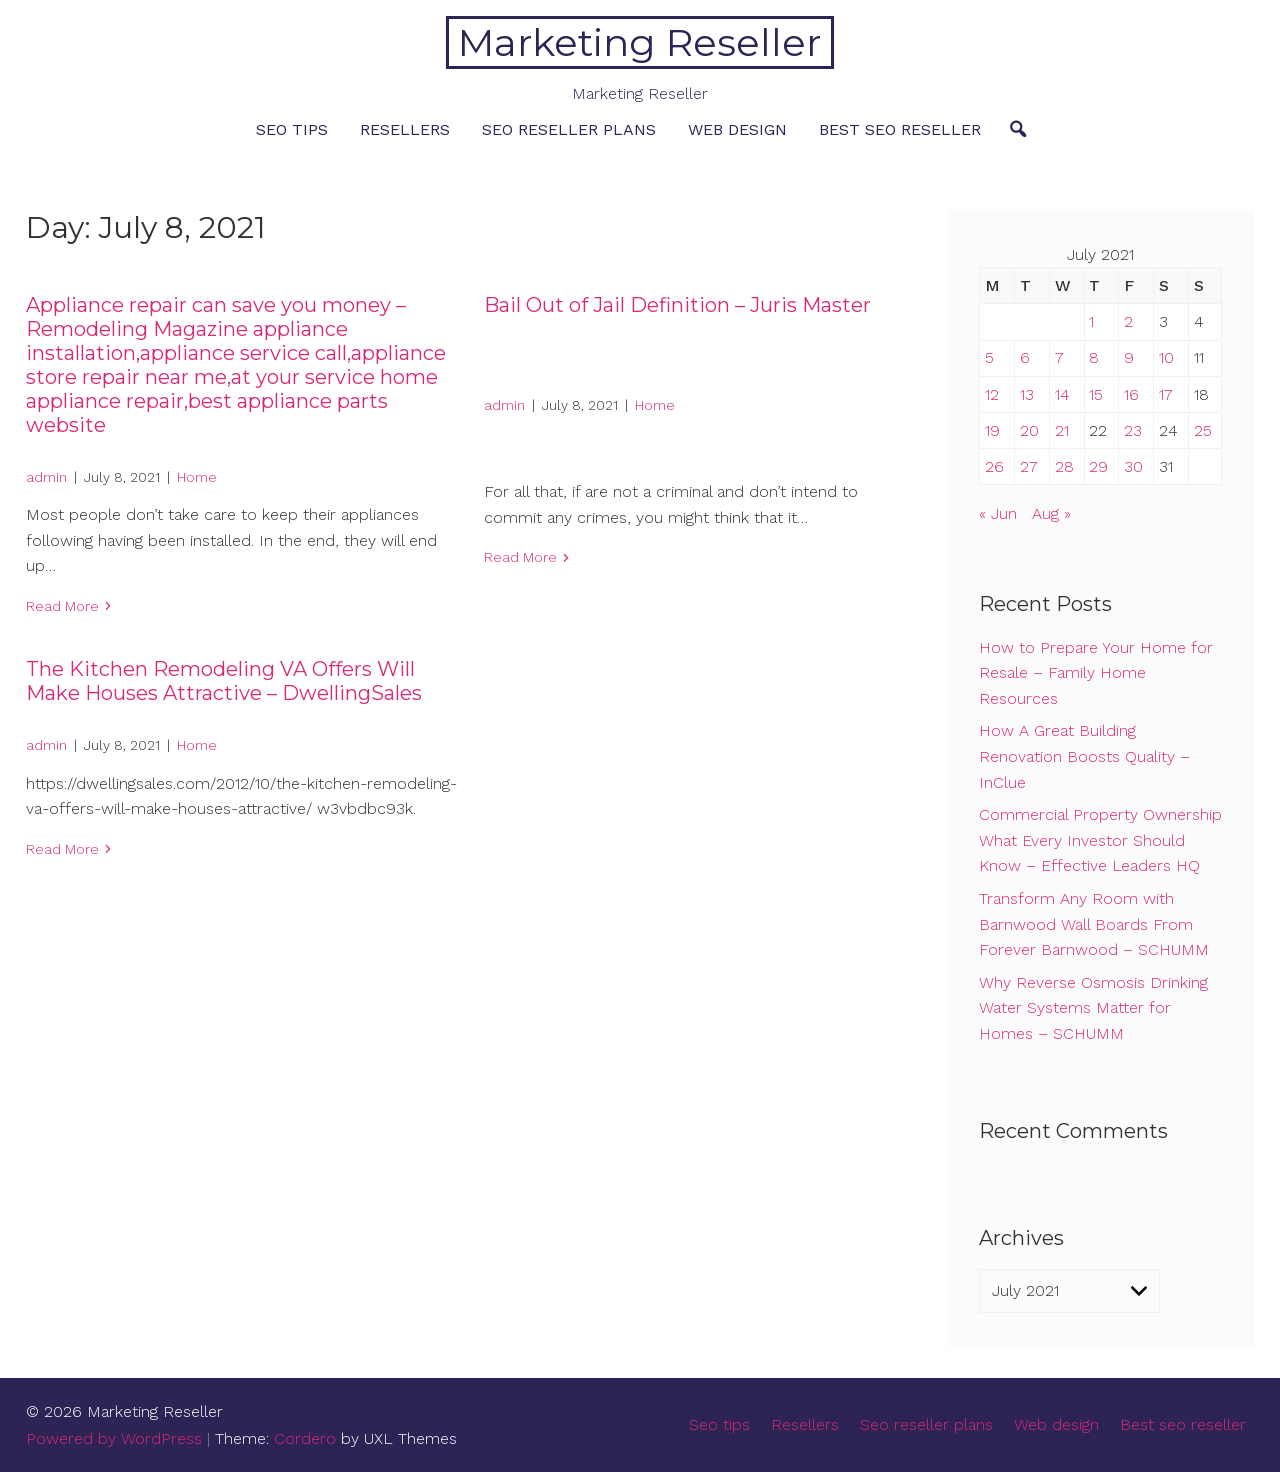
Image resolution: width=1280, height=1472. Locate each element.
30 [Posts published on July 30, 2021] (1133, 466)
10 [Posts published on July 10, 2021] (1166, 357)
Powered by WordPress (114, 1438)
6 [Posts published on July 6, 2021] (1025, 357)
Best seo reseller (900, 129)
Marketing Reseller (639, 42)
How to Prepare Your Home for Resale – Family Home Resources (1096, 673)
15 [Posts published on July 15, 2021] (1096, 394)
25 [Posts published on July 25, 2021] (1203, 430)
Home (197, 477)
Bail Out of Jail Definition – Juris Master (677, 305)
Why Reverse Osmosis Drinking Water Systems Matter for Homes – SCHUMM (1093, 1008)
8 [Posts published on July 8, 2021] (1094, 357)
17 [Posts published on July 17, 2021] (1166, 394)
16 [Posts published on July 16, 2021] (1131, 394)
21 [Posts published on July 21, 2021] (1062, 430)
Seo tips (292, 129)
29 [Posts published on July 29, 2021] (1098, 466)
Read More (62, 606)
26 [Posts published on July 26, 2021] (994, 466)
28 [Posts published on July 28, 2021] (1064, 466)
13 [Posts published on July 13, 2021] (1027, 394)
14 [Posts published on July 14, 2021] (1062, 394)
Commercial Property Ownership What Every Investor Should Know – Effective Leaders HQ (1100, 840)
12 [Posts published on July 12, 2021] (992, 394)
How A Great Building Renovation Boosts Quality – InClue (1084, 756)
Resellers (405, 129)
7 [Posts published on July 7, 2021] (1059, 357)
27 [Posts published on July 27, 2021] (1029, 466)
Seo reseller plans (569, 129)
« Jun (998, 513)
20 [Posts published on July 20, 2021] (1029, 430)
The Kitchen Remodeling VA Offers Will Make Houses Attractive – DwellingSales (224, 681)
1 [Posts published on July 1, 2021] (1091, 321)
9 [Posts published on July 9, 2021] (1129, 357)
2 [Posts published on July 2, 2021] (1128, 321)
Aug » (1051, 513)
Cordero (305, 1438)
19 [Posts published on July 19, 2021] (992, 430)
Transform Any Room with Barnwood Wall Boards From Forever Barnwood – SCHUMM (1094, 924)
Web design (737, 129)
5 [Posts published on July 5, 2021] (989, 357)
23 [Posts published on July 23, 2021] (1133, 430)
